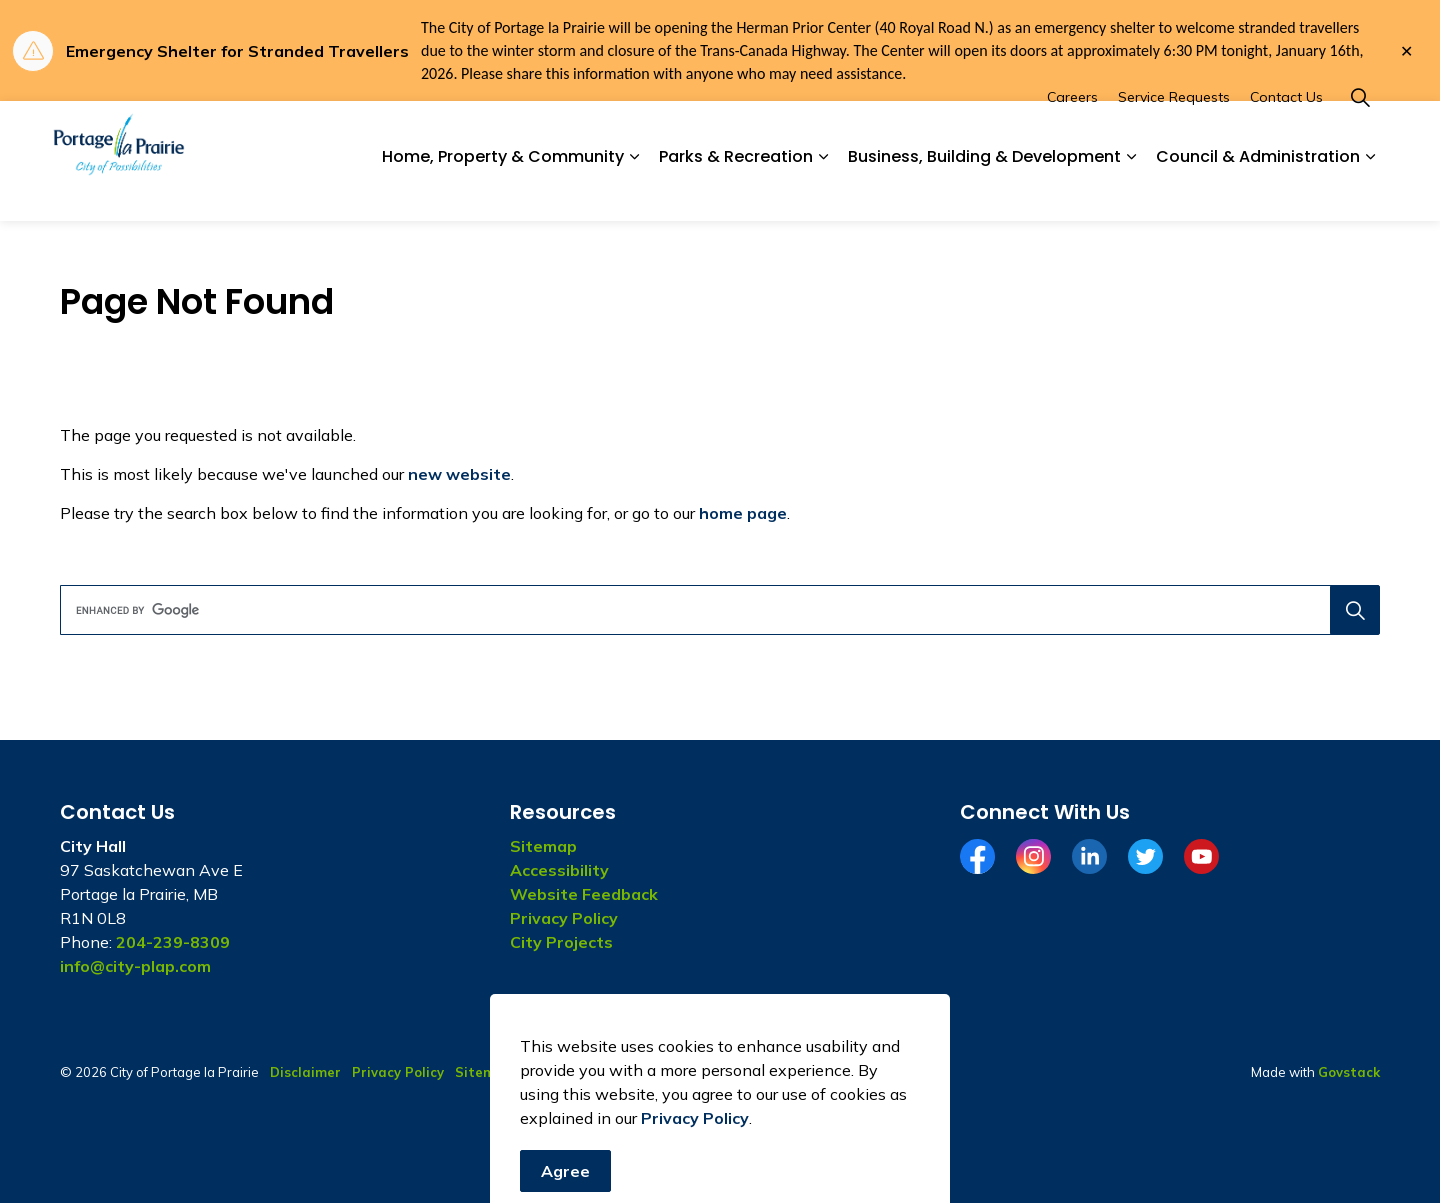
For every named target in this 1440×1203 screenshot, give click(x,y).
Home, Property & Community (503, 190)
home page (743, 513)
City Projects (561, 942)
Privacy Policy (564, 918)
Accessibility (559, 870)
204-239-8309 (173, 942)
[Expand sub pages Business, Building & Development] (1131, 191)
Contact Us (1286, 131)
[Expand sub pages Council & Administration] (1370, 191)
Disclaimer (305, 1072)
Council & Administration (1258, 190)
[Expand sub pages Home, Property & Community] (634, 191)
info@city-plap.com (135, 966)
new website (459, 474)
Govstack (1349, 1072)
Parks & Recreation (736, 190)
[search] (713, 610)
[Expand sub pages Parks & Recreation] (823, 191)
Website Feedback (584, 894)
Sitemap (543, 846)
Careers (1072, 131)
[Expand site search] (1360, 131)
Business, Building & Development (984, 190)
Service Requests (1174, 131)
